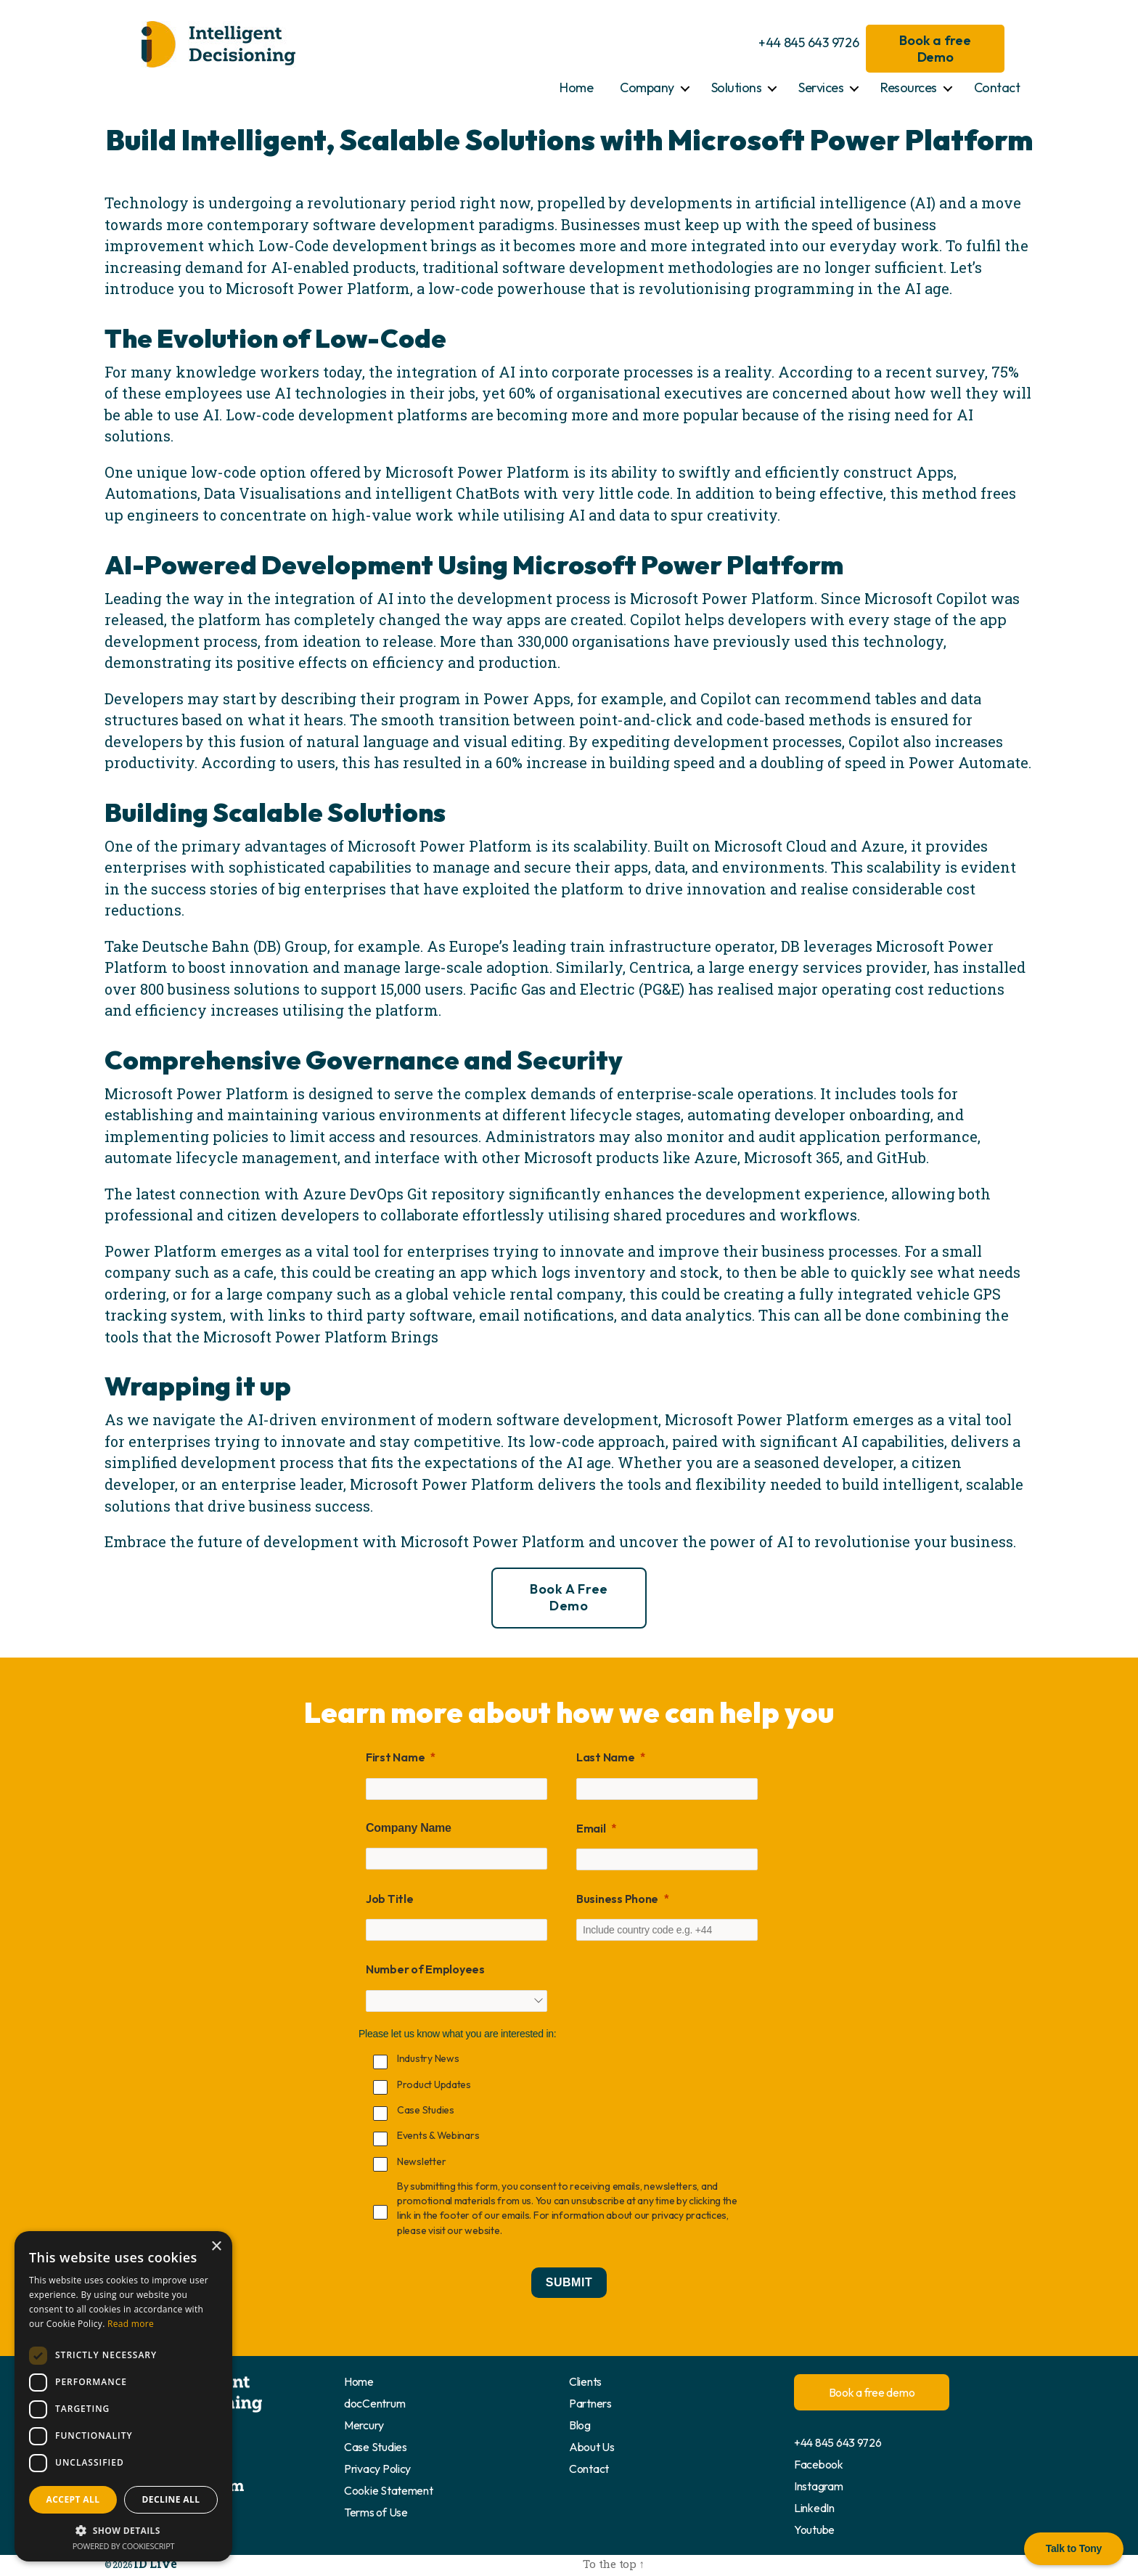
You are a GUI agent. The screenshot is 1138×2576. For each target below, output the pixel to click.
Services (820, 87)
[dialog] (123, 2396)
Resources (908, 87)
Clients (585, 2381)
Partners (590, 2403)
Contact (997, 87)
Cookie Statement (388, 2490)
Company (647, 87)
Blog (580, 2425)
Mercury (364, 2425)
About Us (592, 2447)
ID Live (147, 2562)
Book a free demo (569, 1597)
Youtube (814, 2529)
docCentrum (374, 2403)
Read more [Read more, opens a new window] (130, 2324)
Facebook (818, 2464)
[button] (123, 2530)
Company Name (408, 1828)
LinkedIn (814, 2507)
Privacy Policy (377, 2468)
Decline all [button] (171, 2499)
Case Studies (375, 2447)
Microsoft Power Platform (318, 288)
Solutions (736, 87)
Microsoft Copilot (925, 598)
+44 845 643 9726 (808, 42)
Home (576, 87)
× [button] (215, 2246)
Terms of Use (376, 2512)
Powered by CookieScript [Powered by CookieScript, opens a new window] (124, 2545)
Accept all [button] (73, 2499)
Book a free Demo (934, 48)
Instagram (818, 2486)
